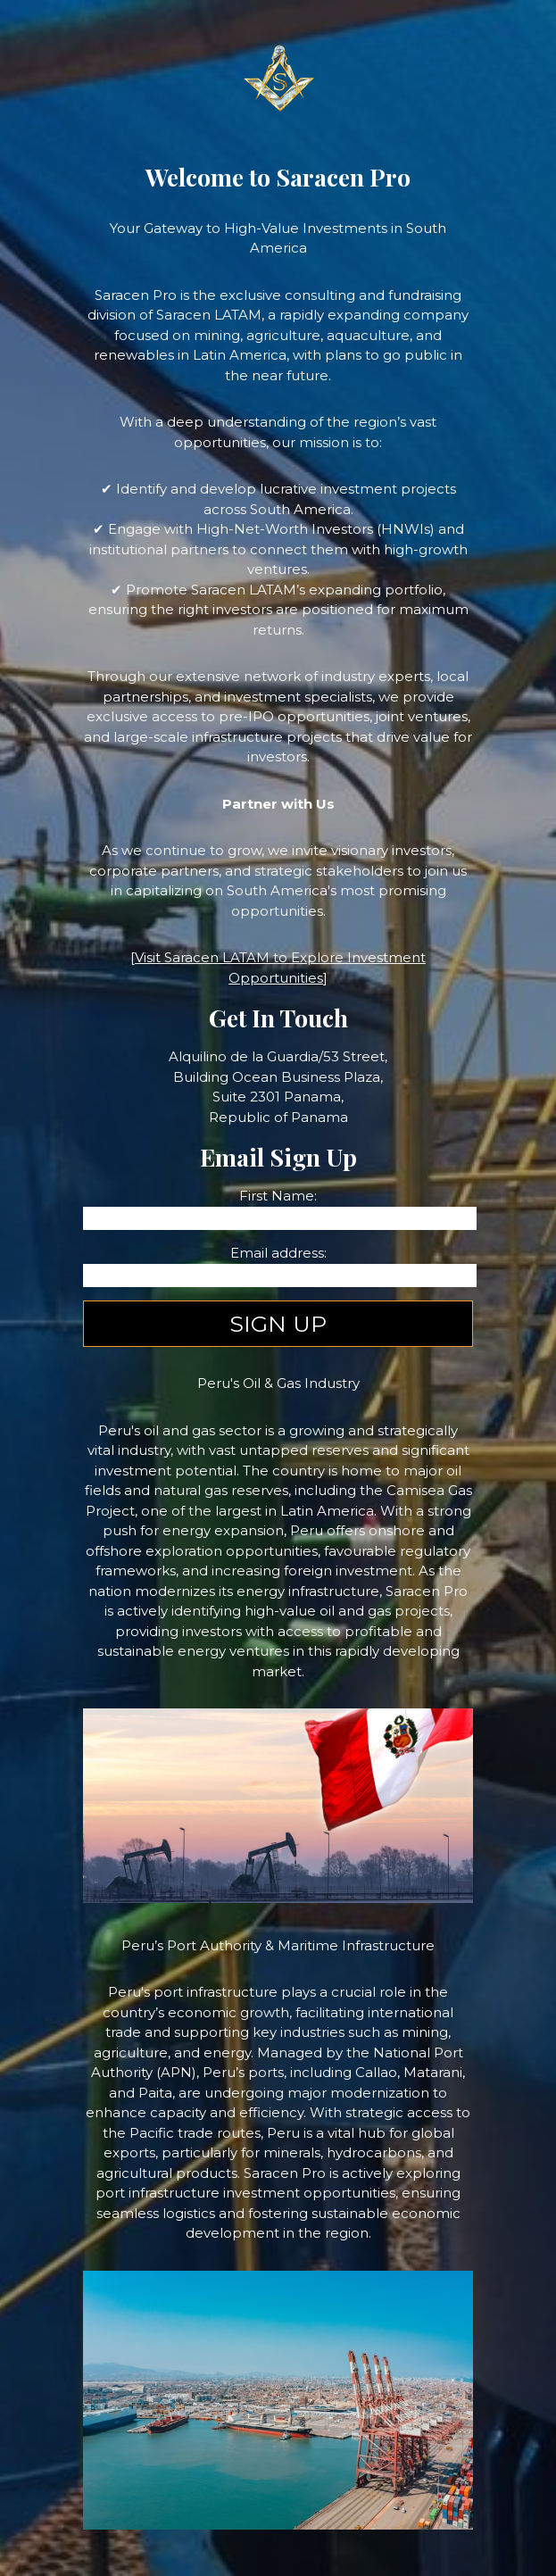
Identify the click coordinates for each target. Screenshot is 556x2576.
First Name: (278, 1195)
